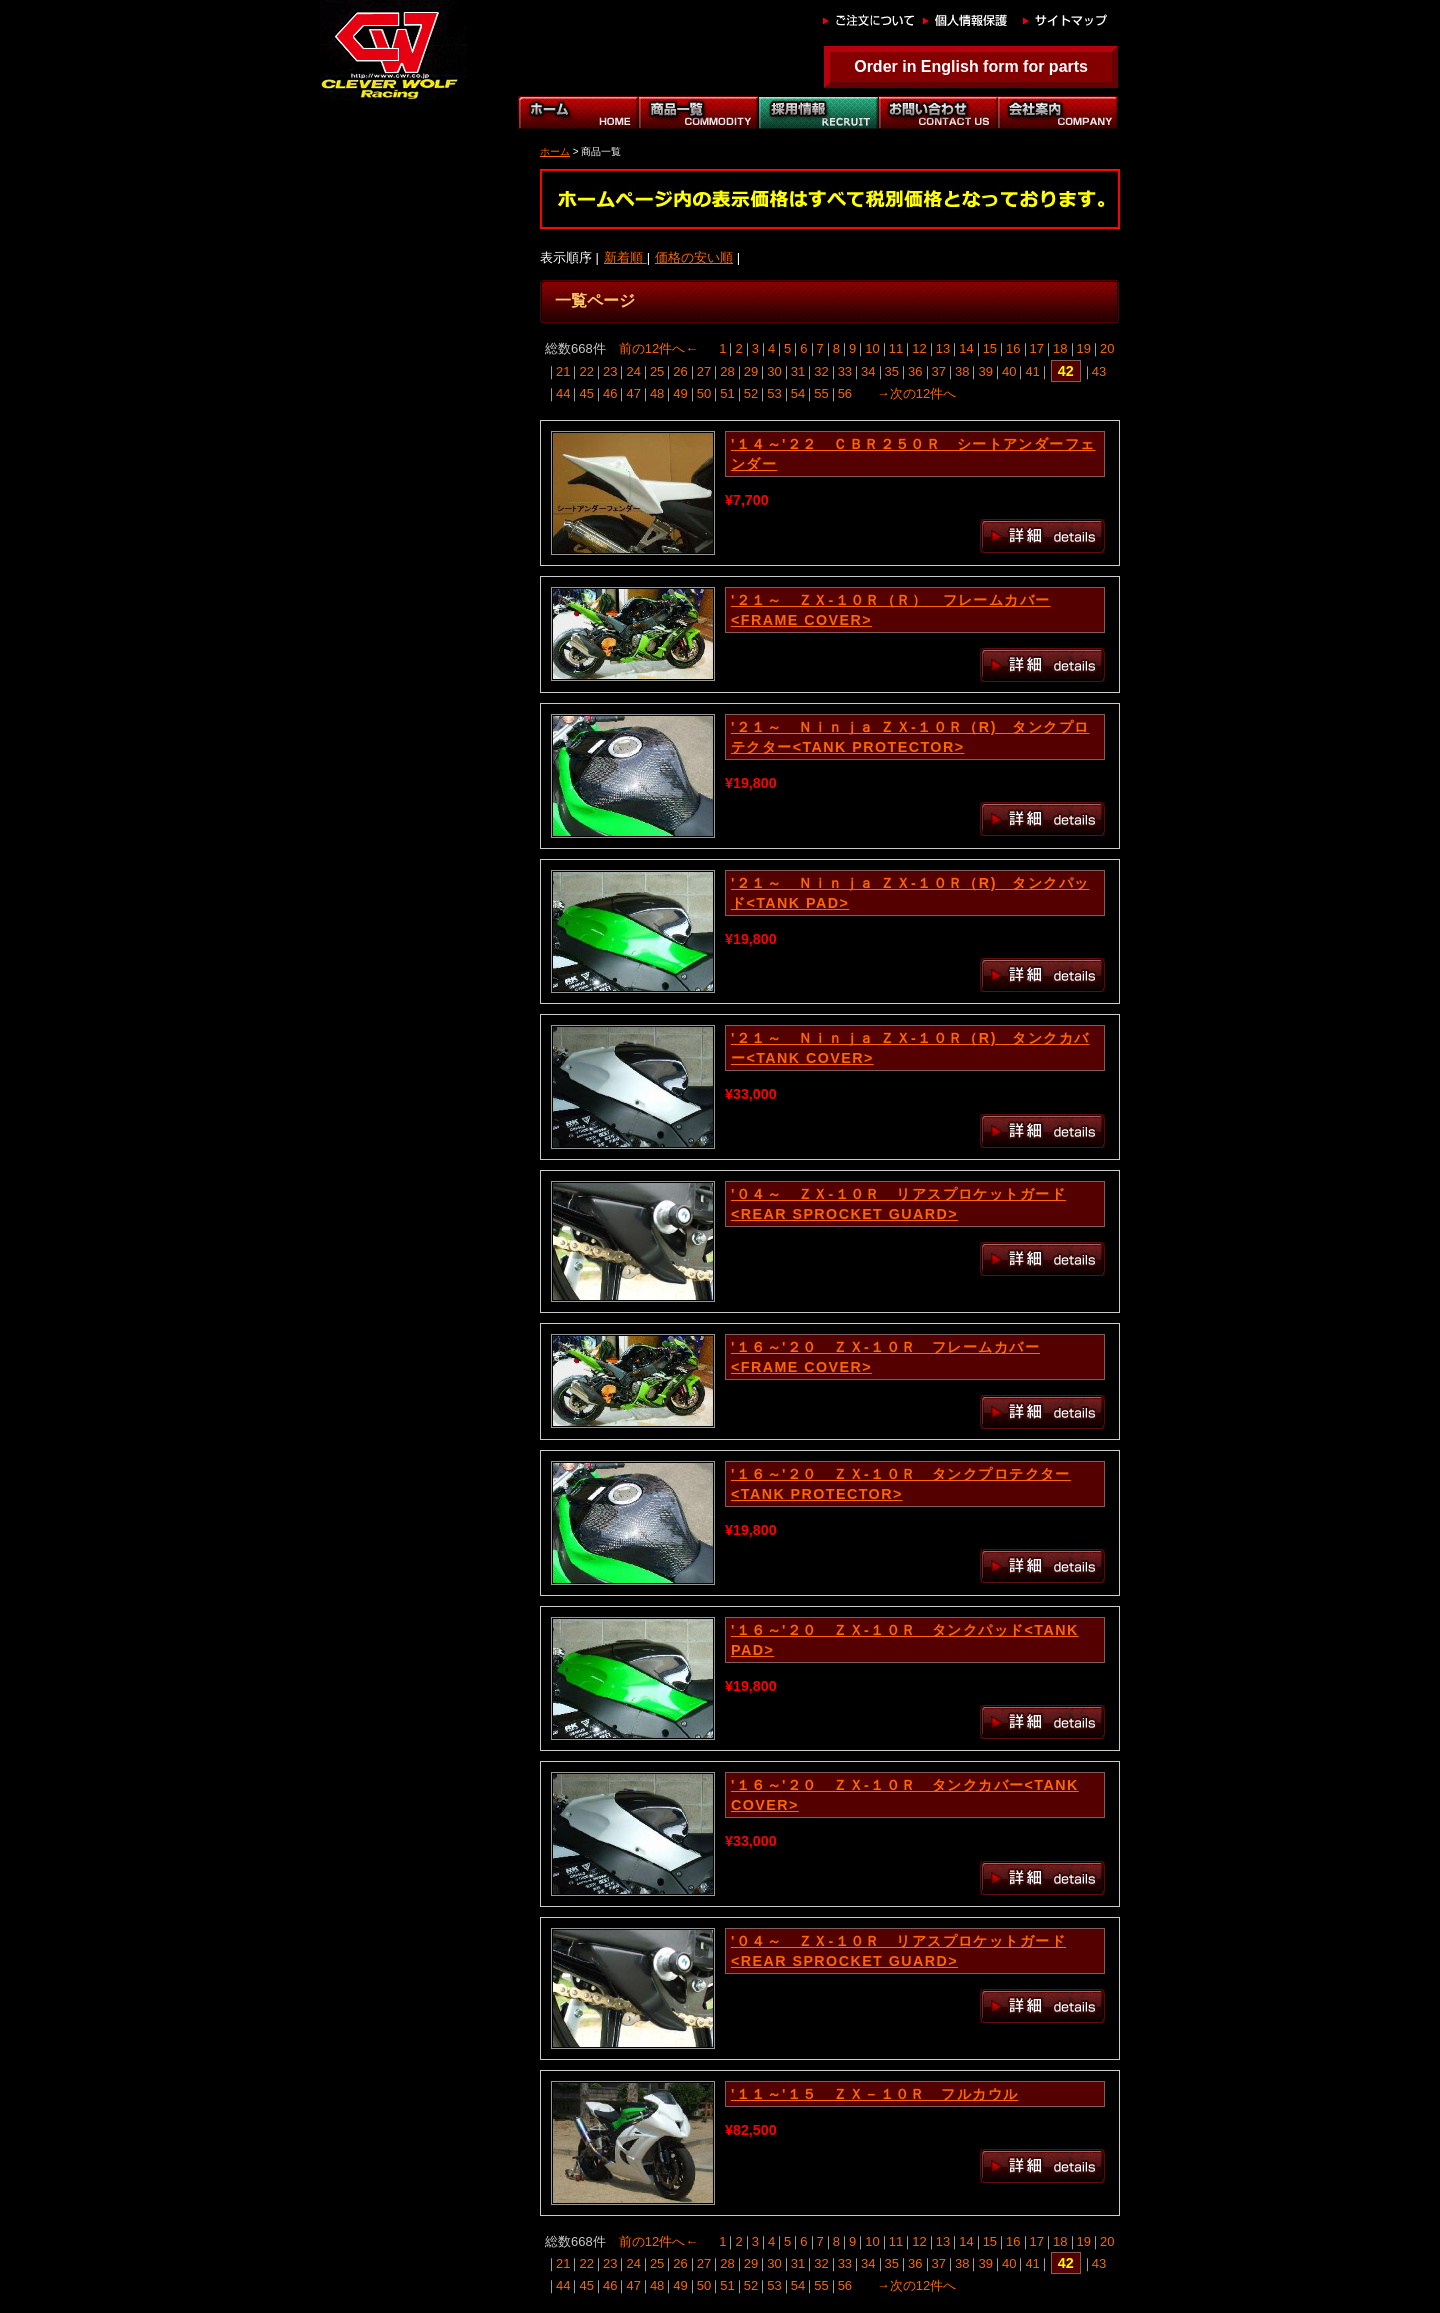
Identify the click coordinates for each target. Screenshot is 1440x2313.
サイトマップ (1068, 20)
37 (939, 371)
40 (1009, 371)
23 (610, 371)
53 (774, 393)
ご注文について (868, 20)
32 (821, 371)
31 (798, 371)
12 (919, 348)
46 (610, 393)
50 (704, 393)
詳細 (1042, 536)
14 (966, 348)
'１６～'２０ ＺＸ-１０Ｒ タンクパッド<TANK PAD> (905, 1640)
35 (892, 371)
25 (657, 371)
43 (1099, 371)
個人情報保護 (968, 20)
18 (1060, 348)
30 (774, 371)
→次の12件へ (916, 393)
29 (751, 371)
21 (563, 371)
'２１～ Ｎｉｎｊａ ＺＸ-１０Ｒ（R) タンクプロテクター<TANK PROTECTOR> (910, 737)
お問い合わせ (938, 112)
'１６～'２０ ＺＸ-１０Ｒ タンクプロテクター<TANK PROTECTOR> (901, 1484)
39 (985, 371)
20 (1107, 348)
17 (1037, 348)
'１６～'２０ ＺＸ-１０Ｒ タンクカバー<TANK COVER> (905, 1795)
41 (1032, 371)
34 (868, 371)
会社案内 (1058, 112)
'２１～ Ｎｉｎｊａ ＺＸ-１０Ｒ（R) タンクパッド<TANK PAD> (910, 893)
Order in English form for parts (971, 66)
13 (943, 348)
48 (657, 393)
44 (563, 393)
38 (962, 371)
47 (633, 393)
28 (727, 371)
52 (751, 393)
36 (915, 371)
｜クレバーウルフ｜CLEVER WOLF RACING (387, 50)
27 (704, 371)
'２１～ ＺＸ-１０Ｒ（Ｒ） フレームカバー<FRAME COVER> (891, 610)
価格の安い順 (694, 257)
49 (680, 393)
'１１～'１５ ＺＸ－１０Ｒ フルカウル (874, 2094)
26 (680, 371)
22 (586, 371)
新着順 (625, 257)
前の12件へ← (658, 348)
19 (1084, 348)
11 (896, 348)
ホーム (578, 112)
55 (821, 393)
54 (798, 393)
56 (845, 393)
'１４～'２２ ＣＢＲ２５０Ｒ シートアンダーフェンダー (913, 454)
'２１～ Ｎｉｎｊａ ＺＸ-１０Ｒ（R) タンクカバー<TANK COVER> (910, 1048)
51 (727, 393)
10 (872, 348)
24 (633, 371)
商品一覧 (698, 112)
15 (990, 348)
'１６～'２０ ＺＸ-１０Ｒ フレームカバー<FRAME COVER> (885, 1357)
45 (586, 393)
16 (1013, 348)
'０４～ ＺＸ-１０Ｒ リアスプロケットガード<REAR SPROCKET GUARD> (898, 1204)
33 (845, 371)
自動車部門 (818, 112)
